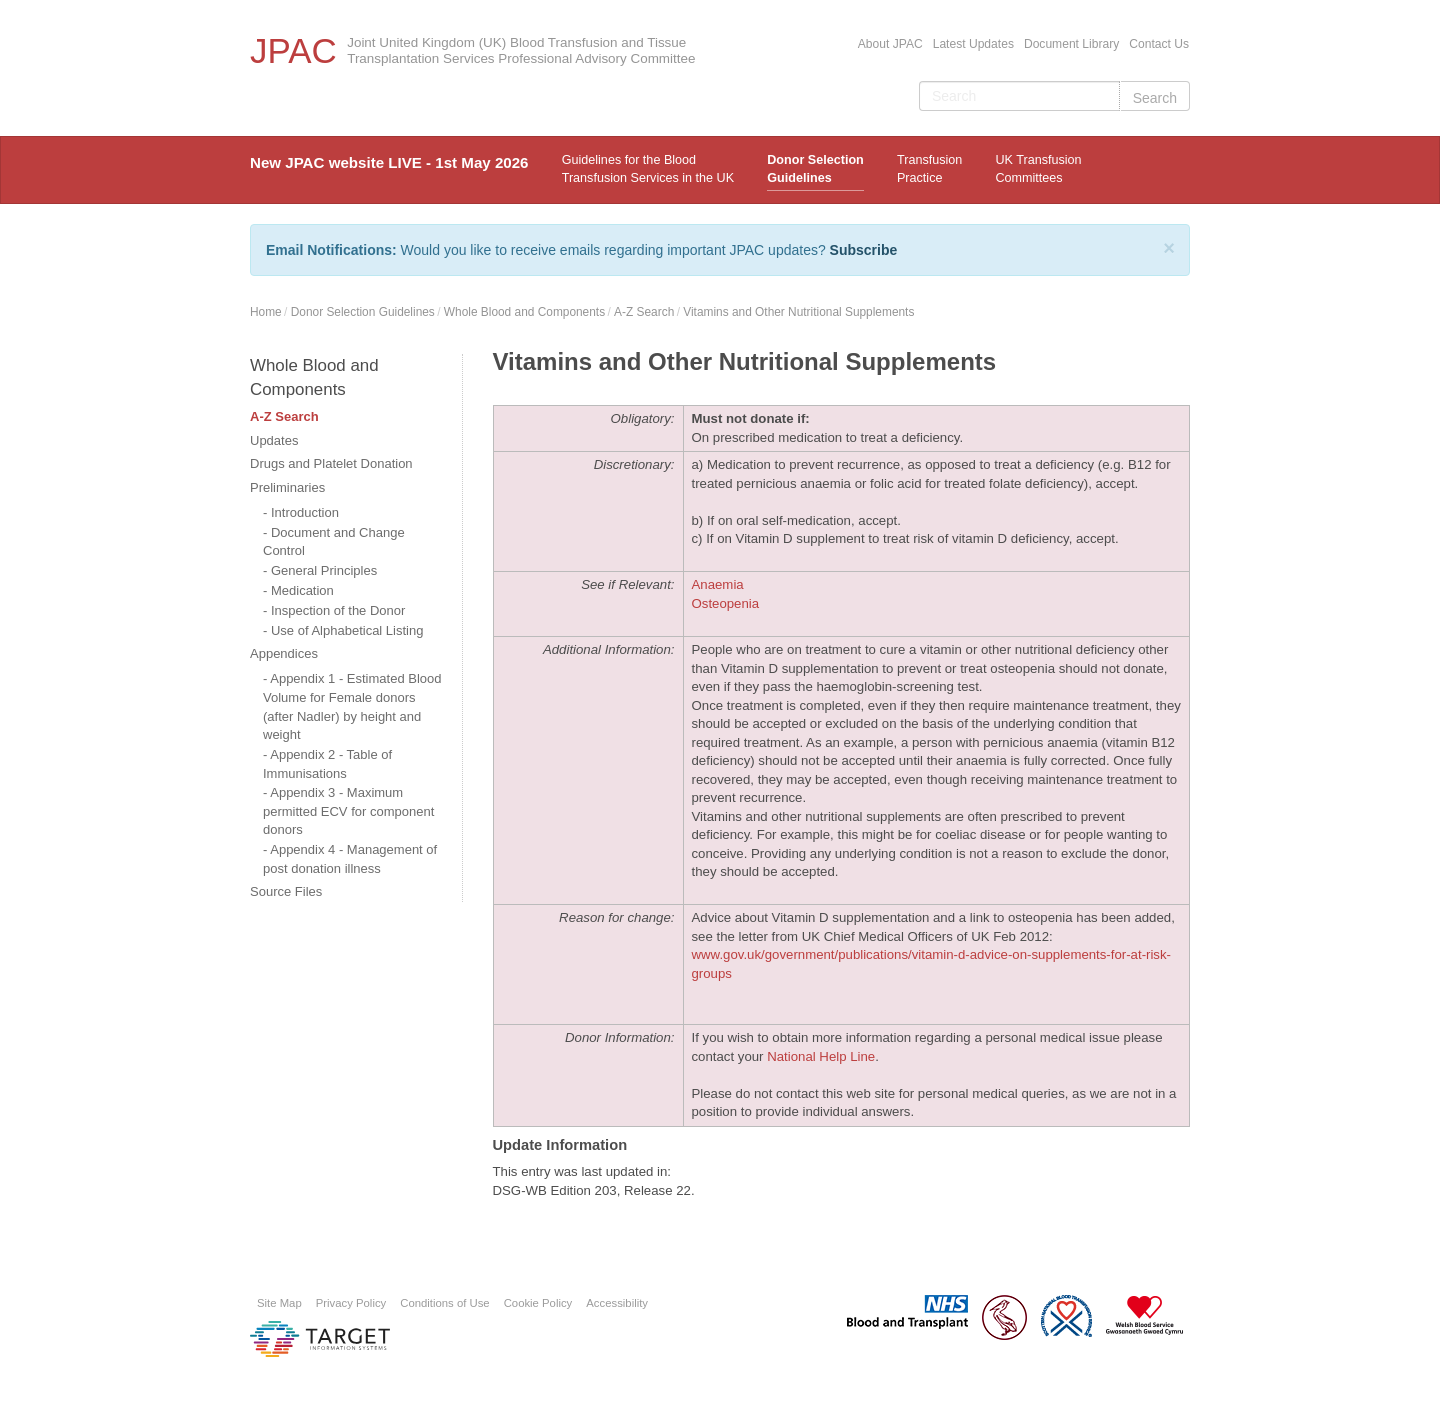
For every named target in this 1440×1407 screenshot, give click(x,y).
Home (266, 312)
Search (1155, 98)
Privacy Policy (351, 1303)
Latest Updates (973, 44)
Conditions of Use (444, 1303)
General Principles (324, 570)
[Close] (1169, 248)
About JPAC (890, 44)
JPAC (293, 50)
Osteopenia (726, 603)
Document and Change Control (334, 542)
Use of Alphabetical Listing (347, 630)
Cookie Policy (538, 1303)
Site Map (279, 1303)
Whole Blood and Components (524, 312)
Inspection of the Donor (338, 610)
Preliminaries (287, 487)
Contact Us (1159, 44)
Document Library (1071, 44)
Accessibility (617, 1303)
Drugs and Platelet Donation (331, 463)
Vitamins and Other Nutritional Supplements (798, 312)
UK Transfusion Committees (1038, 169)
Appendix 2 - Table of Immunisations (327, 764)
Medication (302, 590)
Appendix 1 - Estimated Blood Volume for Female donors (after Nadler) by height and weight (352, 706)
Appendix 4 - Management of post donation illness (350, 859)
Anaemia (718, 584)
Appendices (284, 653)
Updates (274, 440)
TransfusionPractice (929, 169)
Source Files (286, 891)
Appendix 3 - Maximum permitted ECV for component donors (348, 811)
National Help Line (821, 1056)
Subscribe (864, 250)
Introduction (305, 512)
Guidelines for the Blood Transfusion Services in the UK (648, 169)
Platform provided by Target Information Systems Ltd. (320, 1339)
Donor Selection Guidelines (815, 169)
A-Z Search (644, 312)
